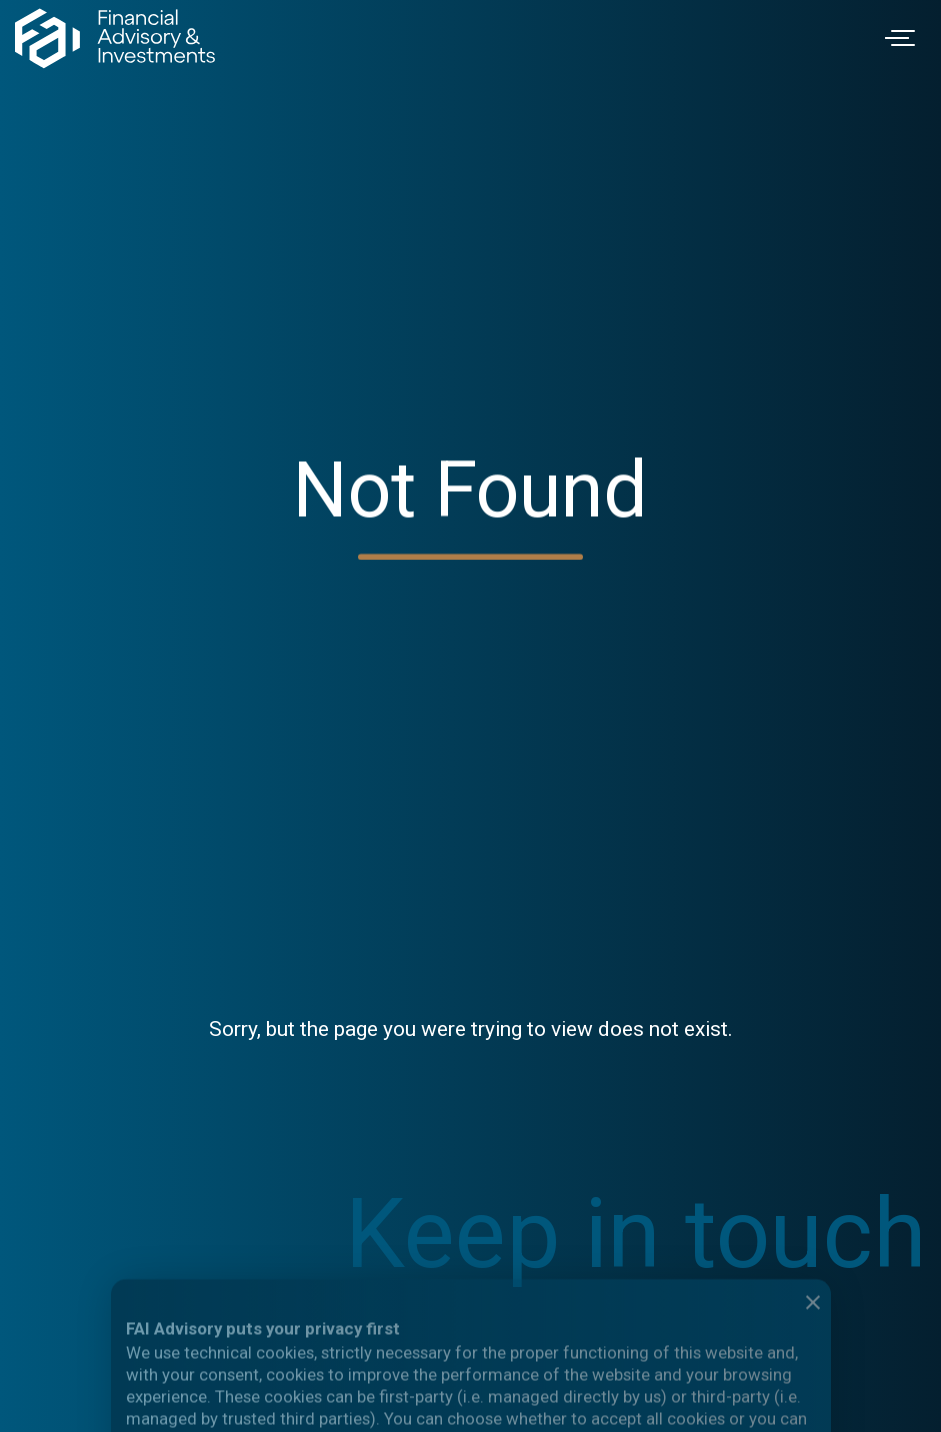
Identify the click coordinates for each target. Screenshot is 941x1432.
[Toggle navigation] (903, 38)
